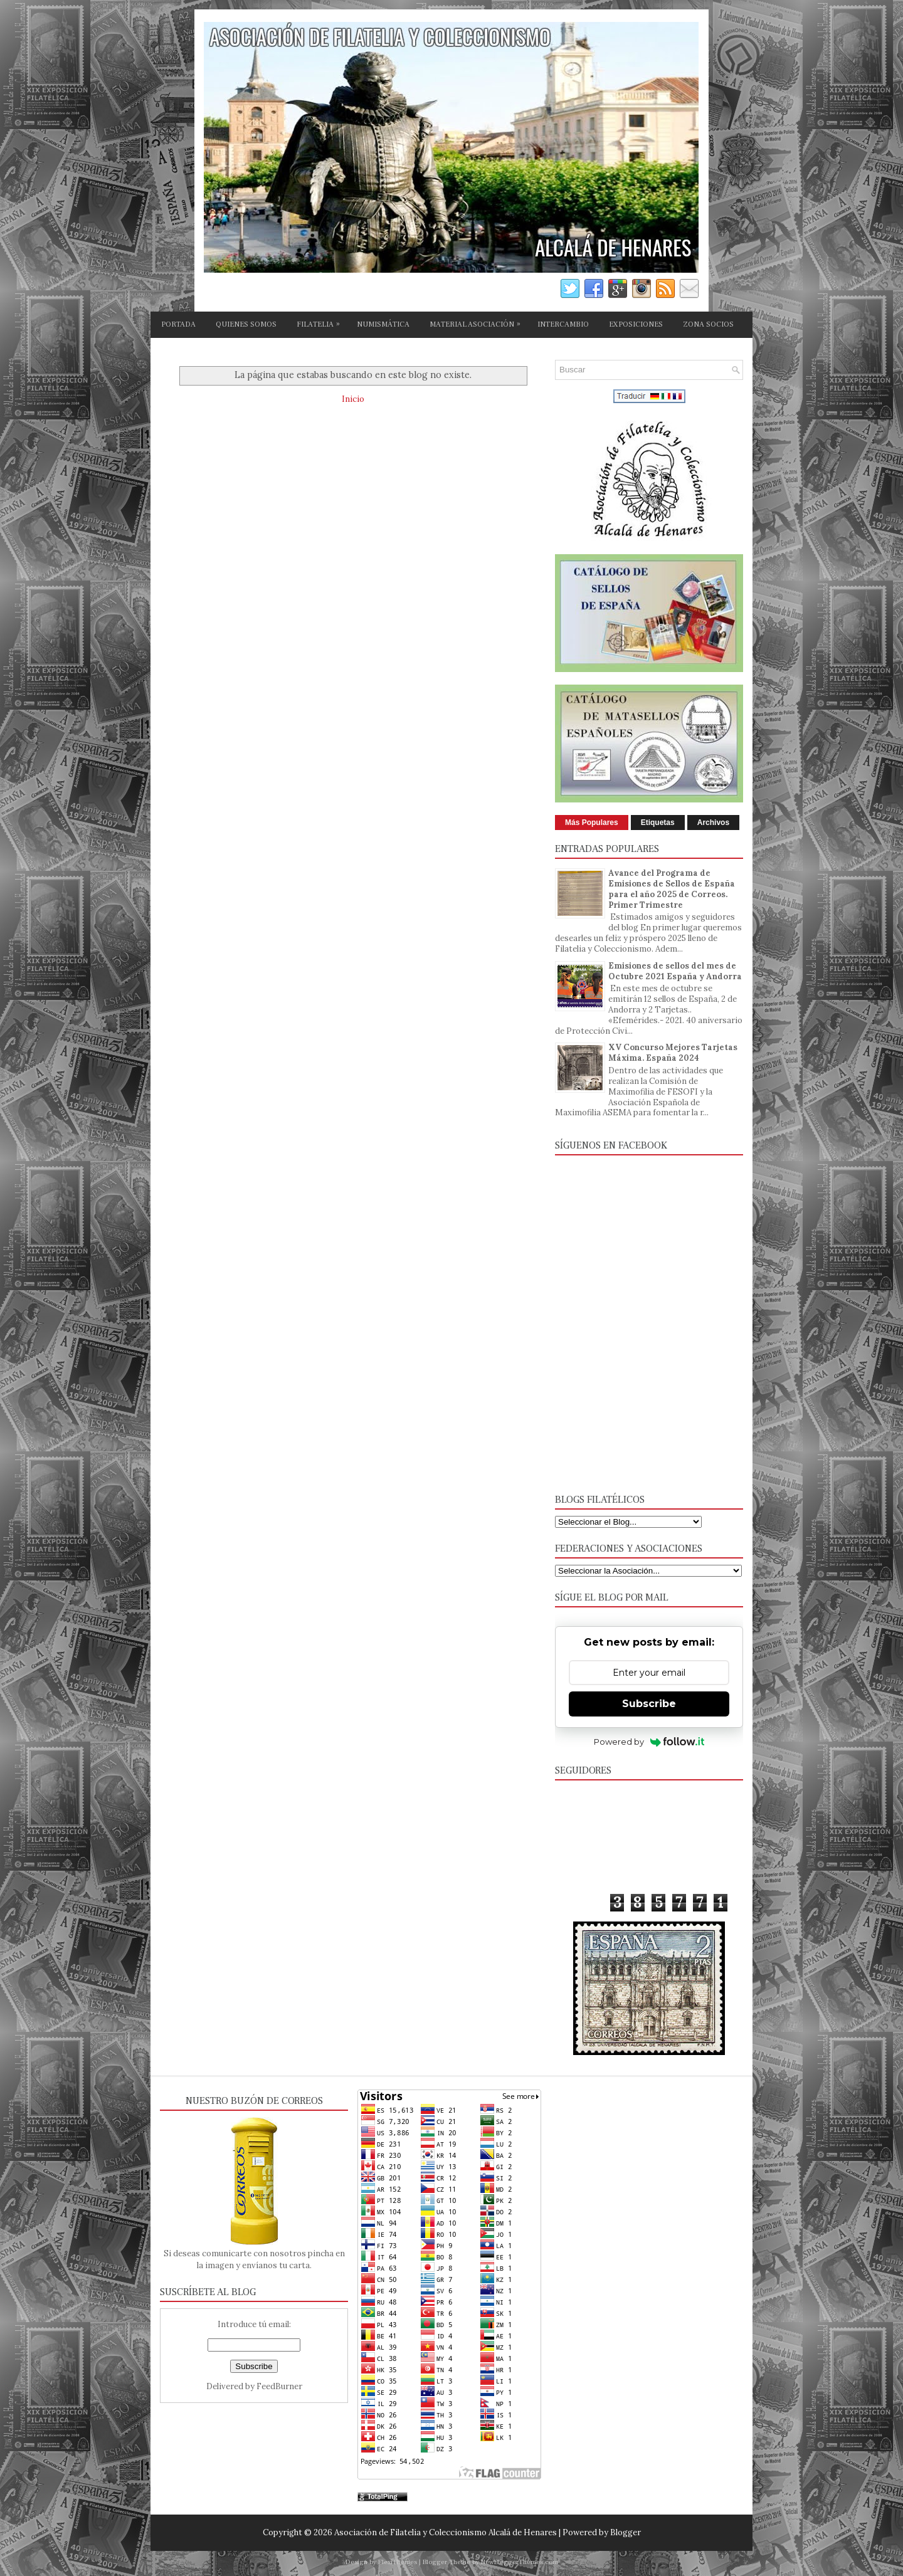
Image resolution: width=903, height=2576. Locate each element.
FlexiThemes (397, 2562)
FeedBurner (279, 2386)
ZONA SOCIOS (708, 324)
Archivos (713, 822)
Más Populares (591, 822)
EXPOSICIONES (636, 324)
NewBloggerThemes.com (519, 2562)
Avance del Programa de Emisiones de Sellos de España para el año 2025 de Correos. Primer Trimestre (671, 889)
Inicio (353, 399)
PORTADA (178, 324)
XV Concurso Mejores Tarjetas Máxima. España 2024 (672, 1052)
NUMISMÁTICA (383, 324)
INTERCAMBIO (563, 324)
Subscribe (649, 1704)
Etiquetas (658, 822)
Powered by (649, 1742)
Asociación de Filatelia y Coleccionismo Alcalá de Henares (445, 2532)
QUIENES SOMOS (246, 324)
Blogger (625, 2532)
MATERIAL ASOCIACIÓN (478, 322)
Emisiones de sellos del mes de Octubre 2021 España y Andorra (675, 971)
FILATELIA (321, 322)
